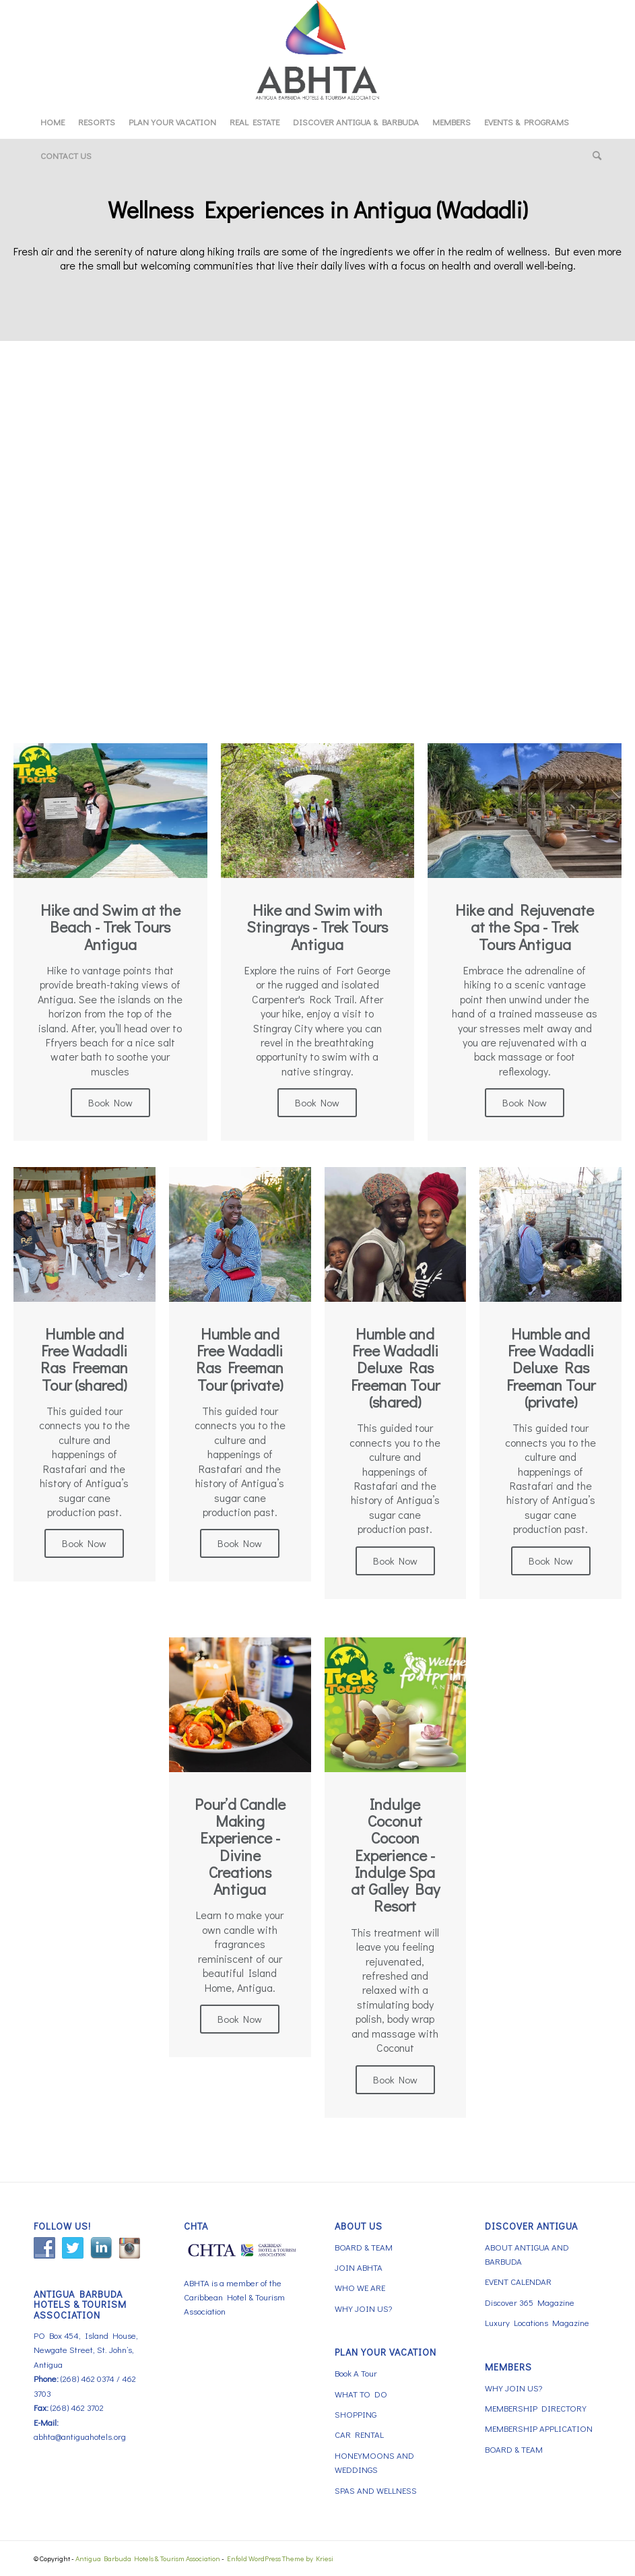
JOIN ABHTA (358, 2267)
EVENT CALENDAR (518, 2281)
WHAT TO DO (361, 2393)
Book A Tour (356, 2373)
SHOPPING (355, 2414)
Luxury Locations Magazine (537, 2322)
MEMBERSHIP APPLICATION (539, 2428)
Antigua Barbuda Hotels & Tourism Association (147, 2558)
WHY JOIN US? (363, 2308)
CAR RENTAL (359, 2434)
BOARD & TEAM (364, 2247)
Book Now (110, 1102)
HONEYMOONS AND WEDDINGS (374, 2462)
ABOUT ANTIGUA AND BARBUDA (527, 2254)
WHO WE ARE (360, 2287)
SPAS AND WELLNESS (376, 2490)
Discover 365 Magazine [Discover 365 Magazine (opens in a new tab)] (529, 2302)
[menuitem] (52, 122)
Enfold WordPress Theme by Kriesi (280, 2558)
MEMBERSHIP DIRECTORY (536, 2408)
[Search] (593, 155)
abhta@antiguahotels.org (80, 2436)
